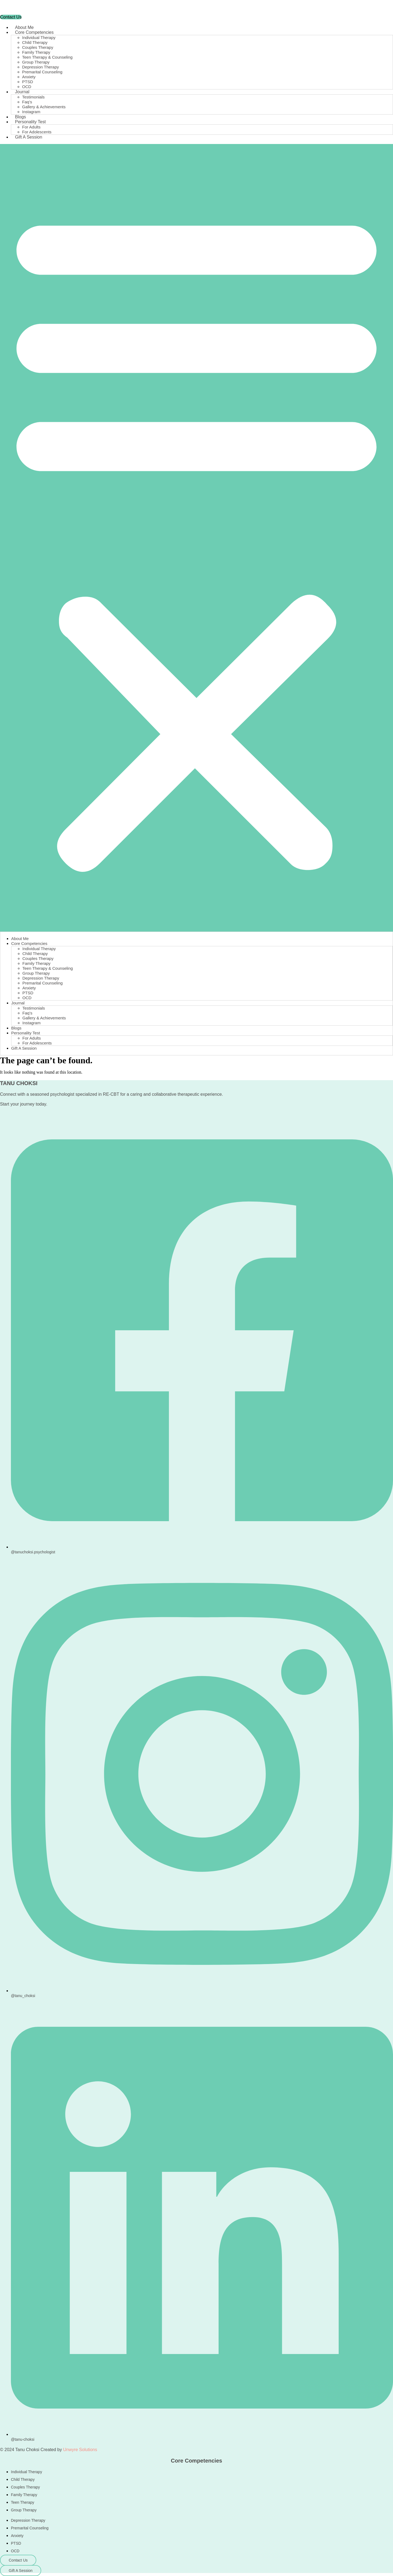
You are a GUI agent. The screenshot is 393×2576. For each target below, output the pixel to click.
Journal (22, 91)
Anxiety (28, 76)
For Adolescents (37, 132)
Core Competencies (34, 32)
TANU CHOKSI (18, 1083)
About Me (24, 27)
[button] (196, 538)
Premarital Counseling (42, 72)
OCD (26, 86)
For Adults (31, 127)
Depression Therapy (40, 67)
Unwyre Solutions (80, 2449)
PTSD (27, 81)
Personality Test (30, 121)
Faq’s (27, 102)
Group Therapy (36, 62)
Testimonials (33, 97)
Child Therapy (34, 42)
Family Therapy (36, 52)
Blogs (20, 117)
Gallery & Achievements (44, 106)
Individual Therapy (38, 37)
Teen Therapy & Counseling (47, 57)
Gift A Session (28, 137)
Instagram (31, 111)
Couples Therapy (37, 47)
